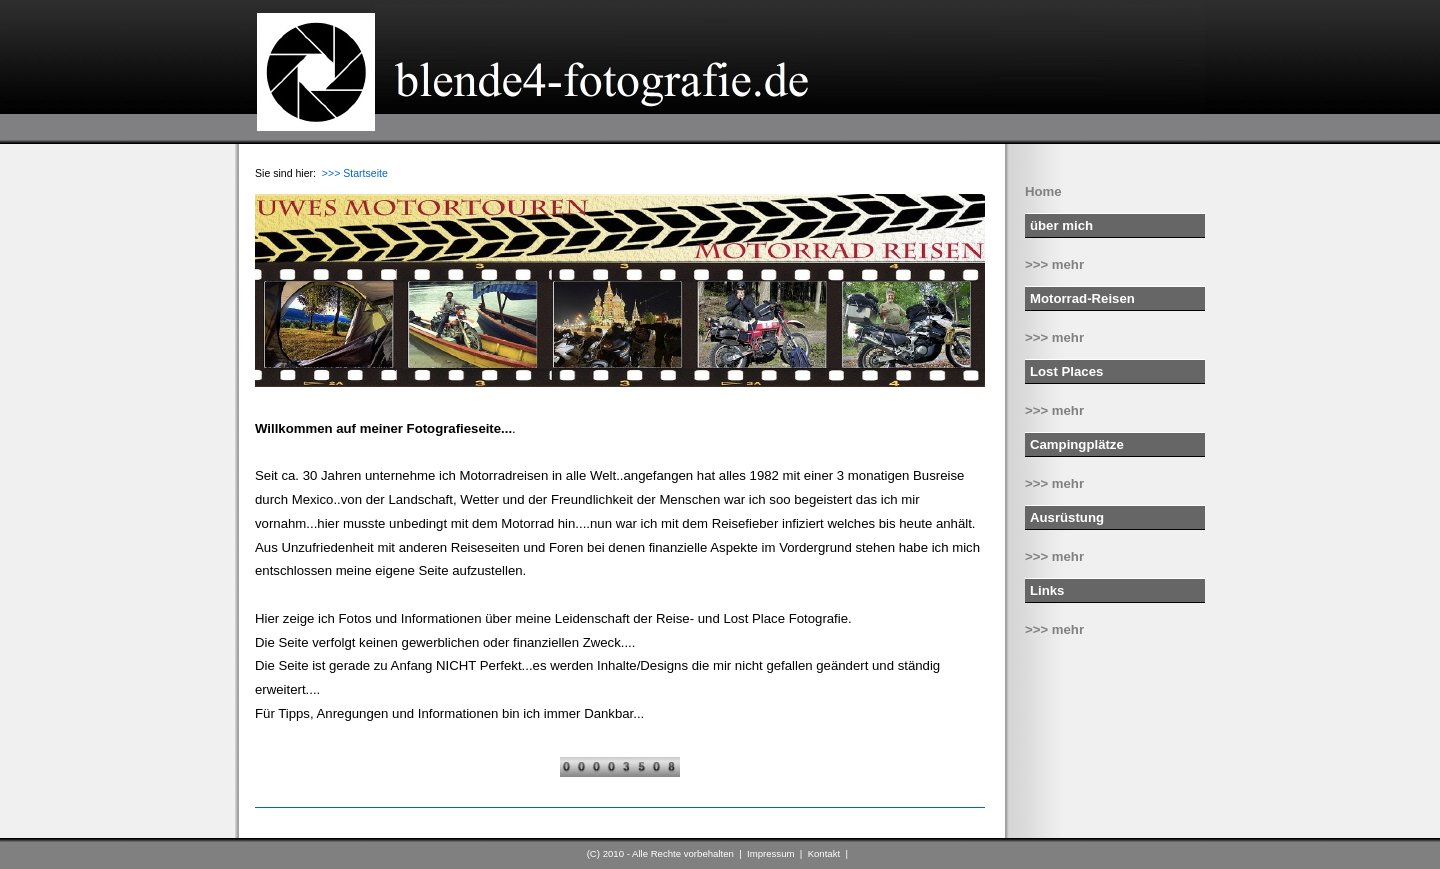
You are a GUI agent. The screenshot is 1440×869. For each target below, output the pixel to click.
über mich (1061, 225)
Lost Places (1066, 371)
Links (1047, 590)
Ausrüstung (1067, 517)
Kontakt (824, 853)
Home (1043, 191)
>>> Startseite (355, 173)
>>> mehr (1054, 264)
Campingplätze (1077, 444)
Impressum (770, 853)
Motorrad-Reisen (1082, 298)
